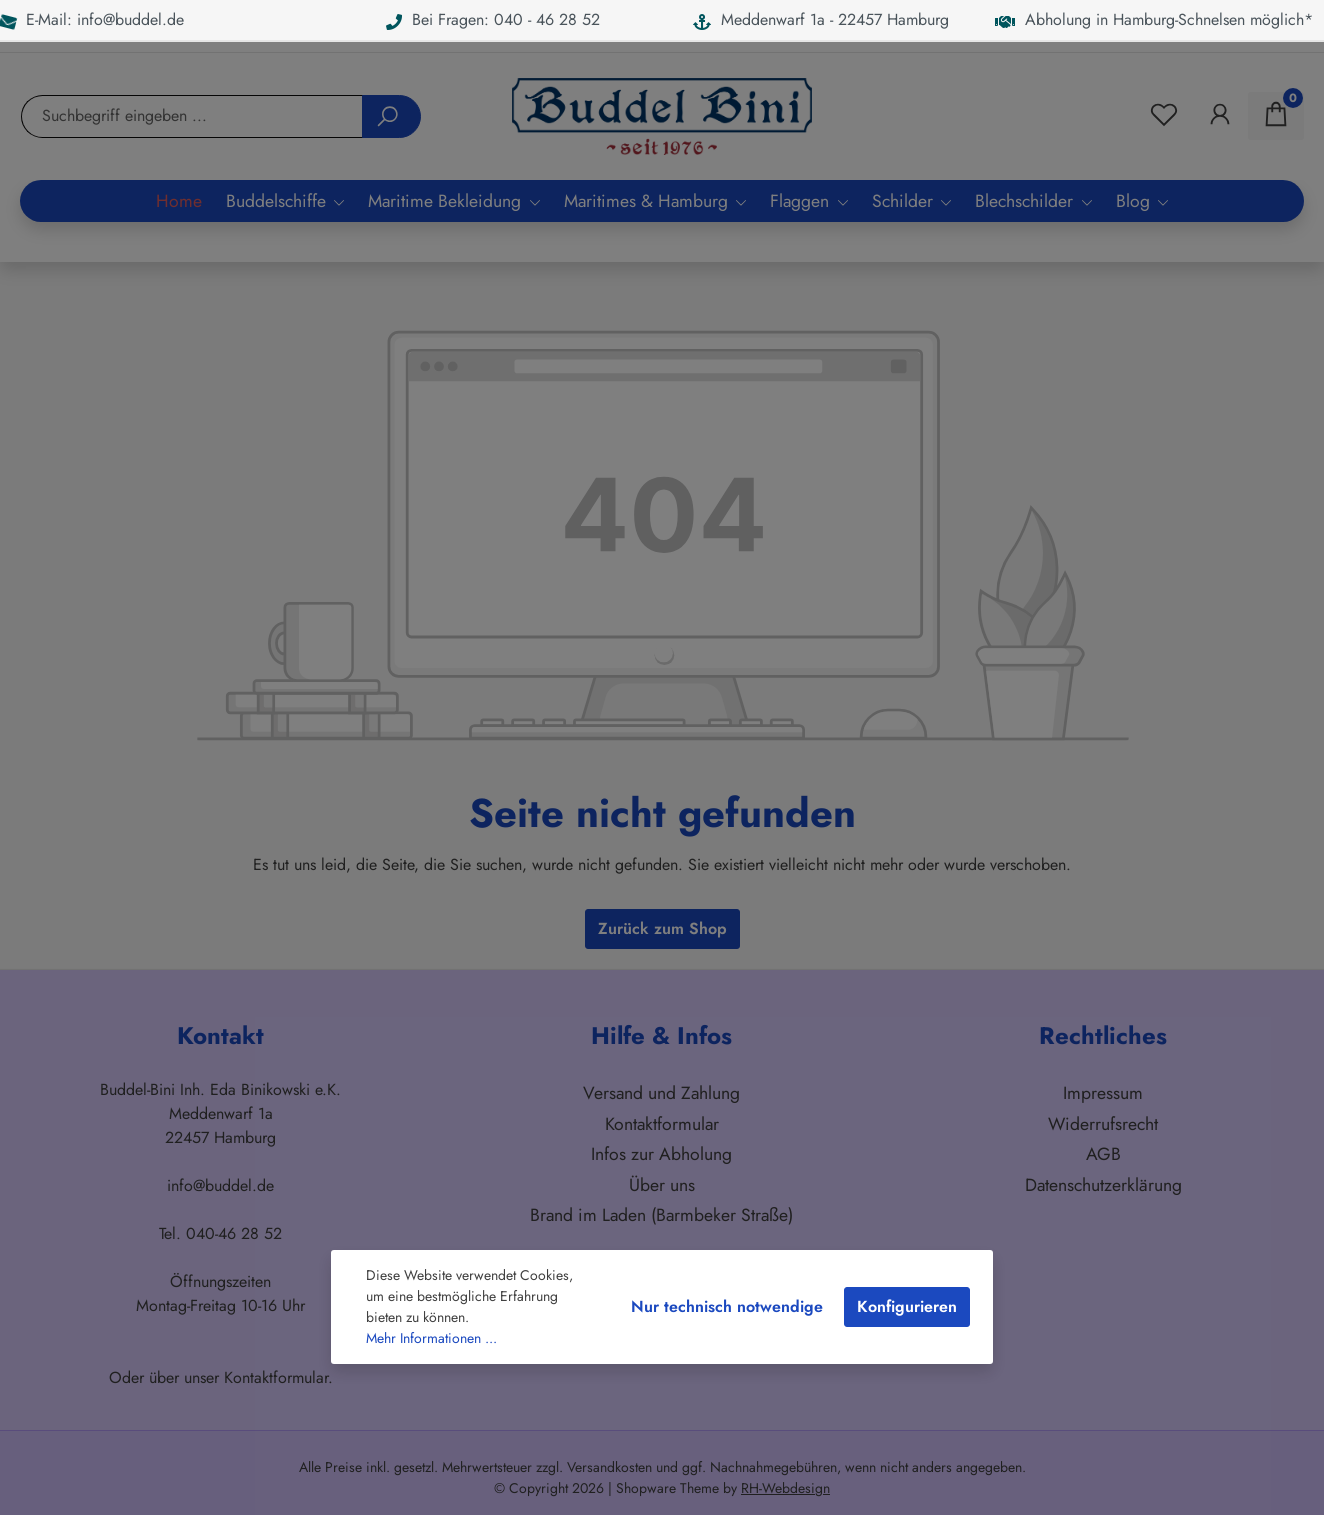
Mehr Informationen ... (431, 1338)
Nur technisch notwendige (727, 1306)
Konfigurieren (907, 1306)
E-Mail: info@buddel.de (92, 19)
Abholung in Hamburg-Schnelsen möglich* (1154, 19)
